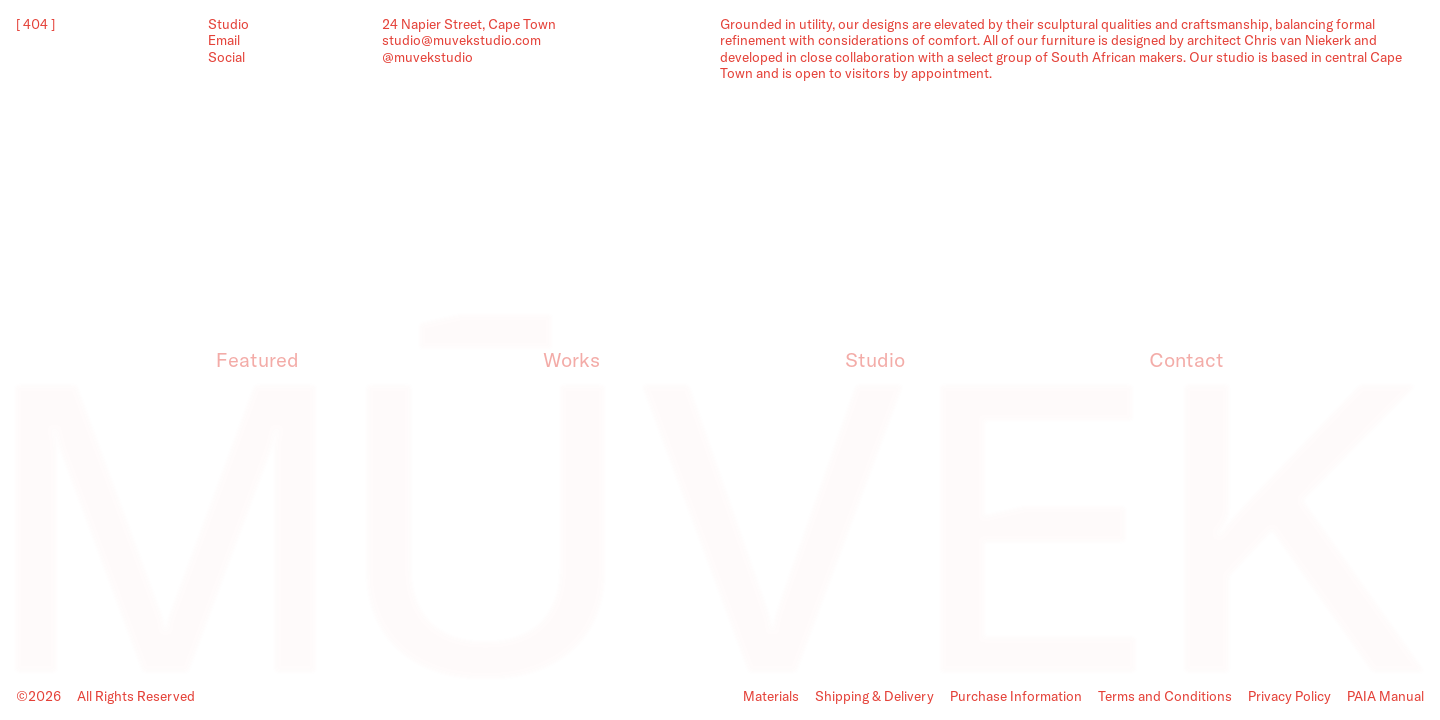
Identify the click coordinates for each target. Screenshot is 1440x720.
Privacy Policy (1289, 696)
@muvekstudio (427, 57)
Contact (1186, 360)
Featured (257, 360)
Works (571, 360)
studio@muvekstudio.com (461, 40)
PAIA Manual (1385, 696)
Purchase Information (1016, 696)
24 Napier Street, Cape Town (469, 24)
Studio (875, 360)
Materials (771, 696)
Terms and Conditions (1165, 696)
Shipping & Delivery (874, 696)
